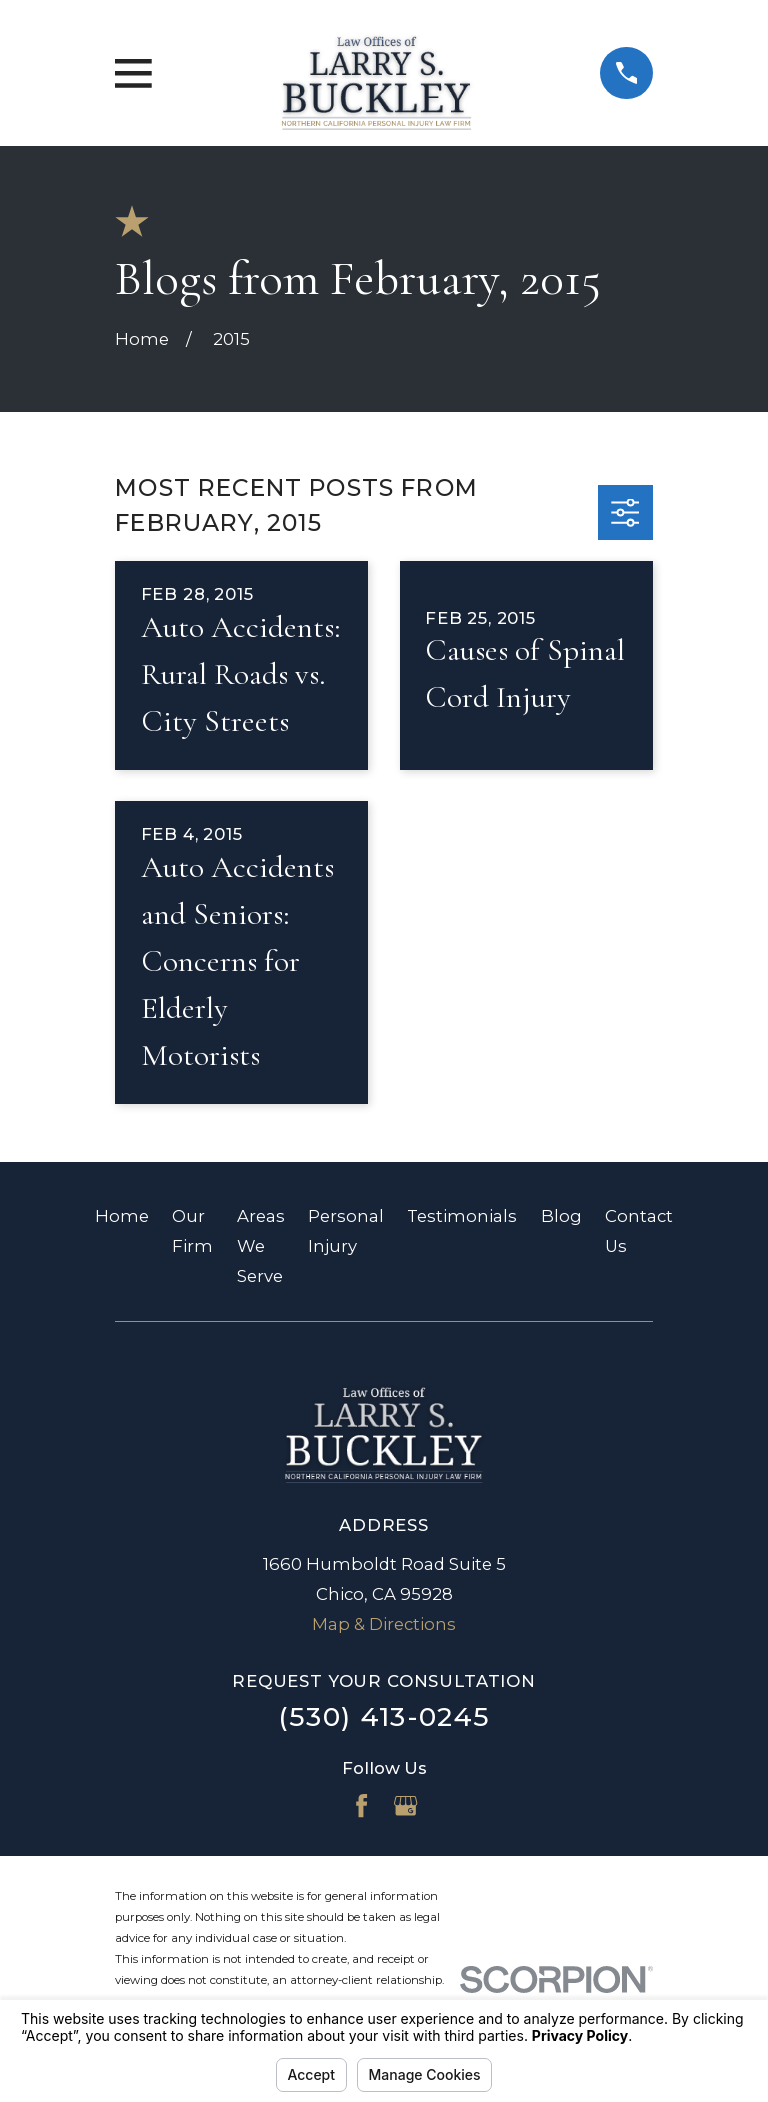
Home (122, 1216)
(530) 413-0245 (384, 1716)
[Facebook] (361, 1805)
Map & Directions (384, 1624)
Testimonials (462, 1216)
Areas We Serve (261, 1246)
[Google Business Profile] (405, 1805)
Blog (561, 1216)
